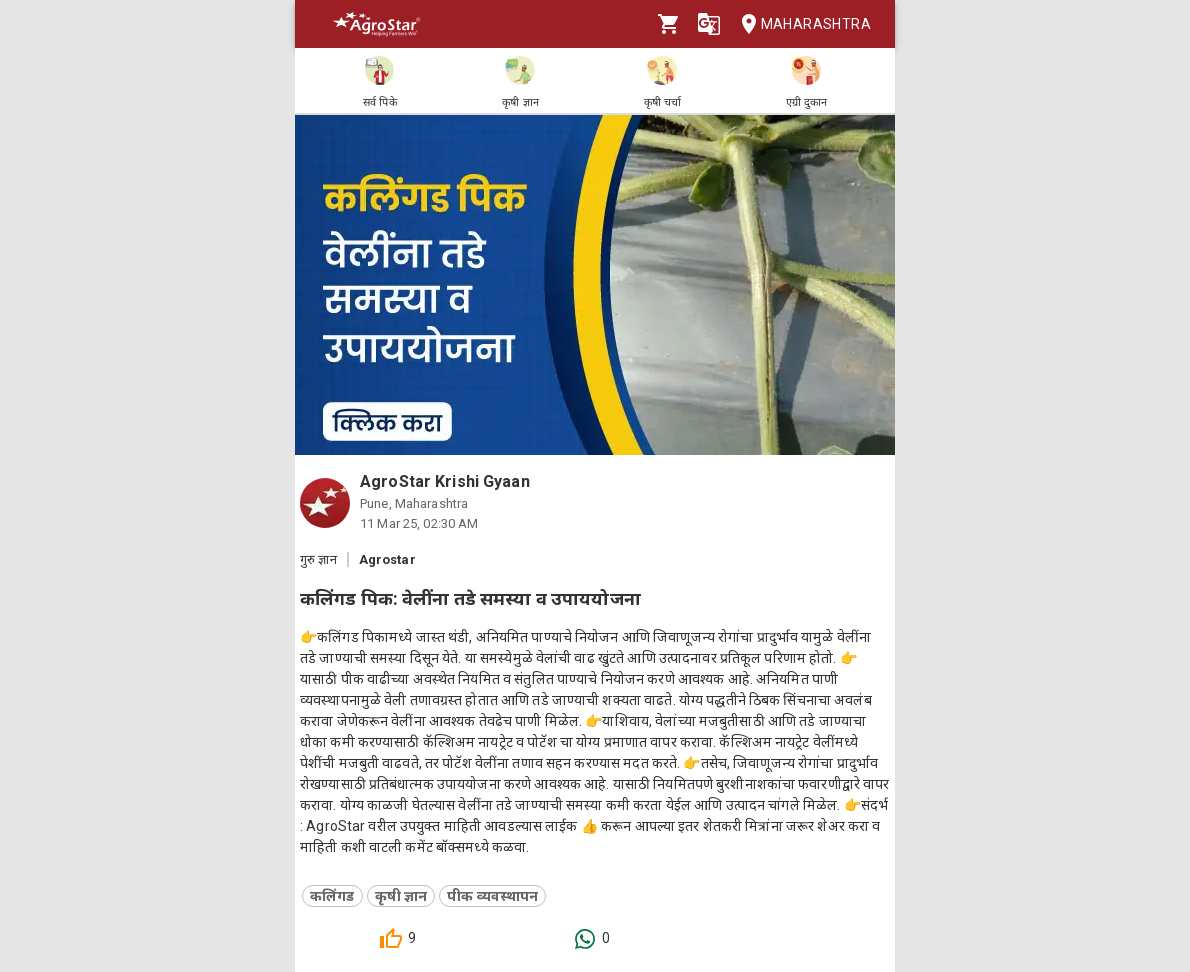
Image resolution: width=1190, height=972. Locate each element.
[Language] (709, 24)
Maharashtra (800, 24)
